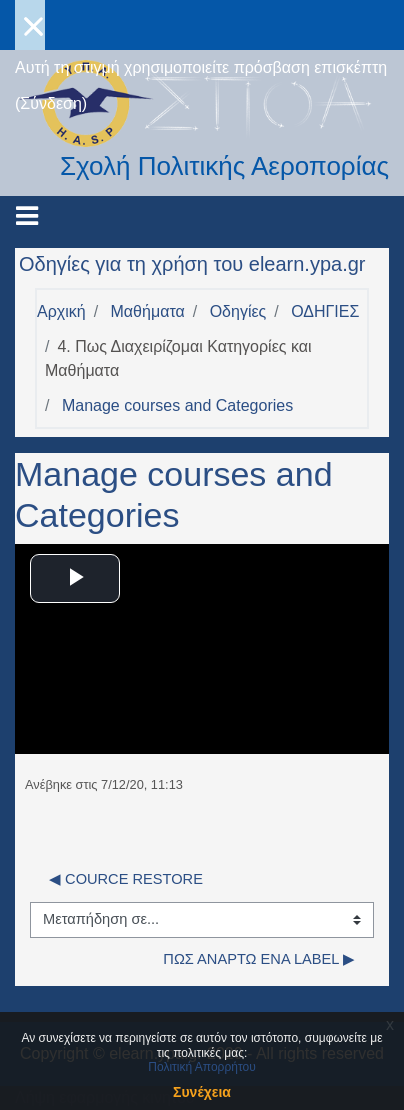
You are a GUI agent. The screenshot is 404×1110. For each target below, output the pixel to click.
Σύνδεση (50, 103)
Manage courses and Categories (177, 405)
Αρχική (61, 311)
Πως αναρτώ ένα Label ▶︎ (259, 959)
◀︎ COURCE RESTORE (126, 879)
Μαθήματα (148, 311)
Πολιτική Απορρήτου (201, 1067)
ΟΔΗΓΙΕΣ (325, 311)
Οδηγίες (238, 311)
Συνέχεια (202, 1092)
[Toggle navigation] (27, 216)
